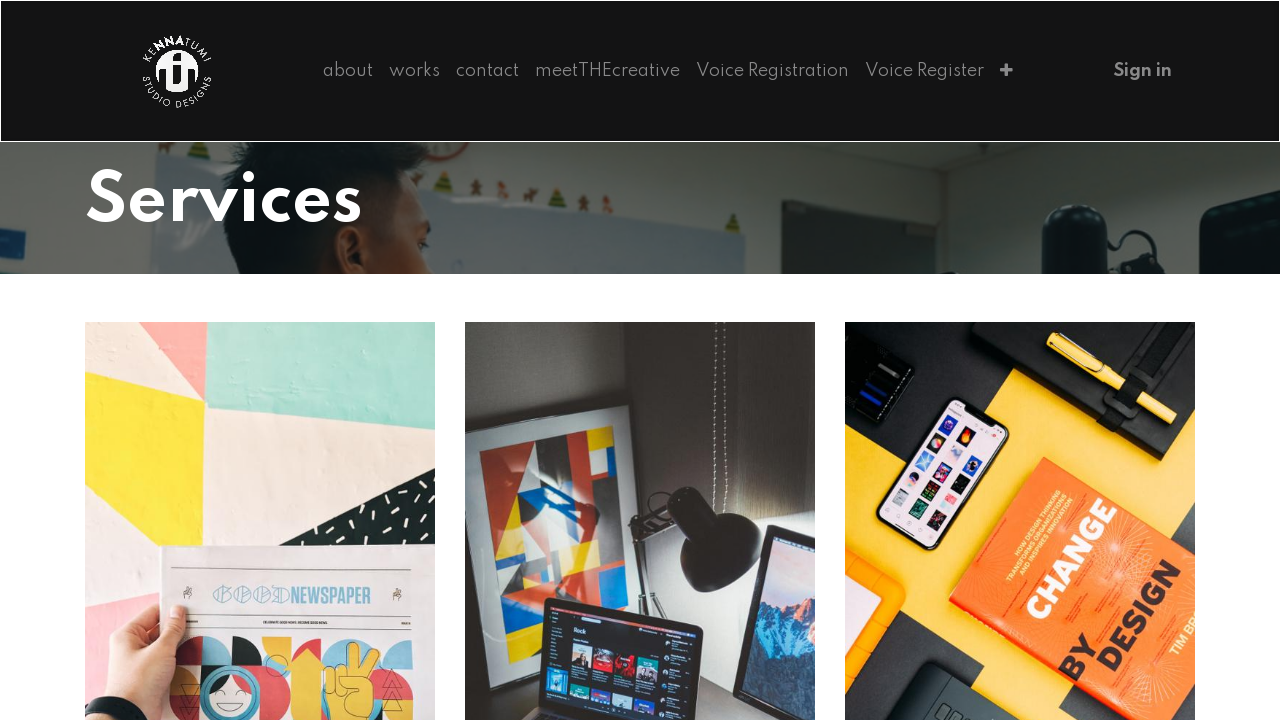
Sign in (1143, 71)
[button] (1006, 71)
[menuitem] (348, 71)
